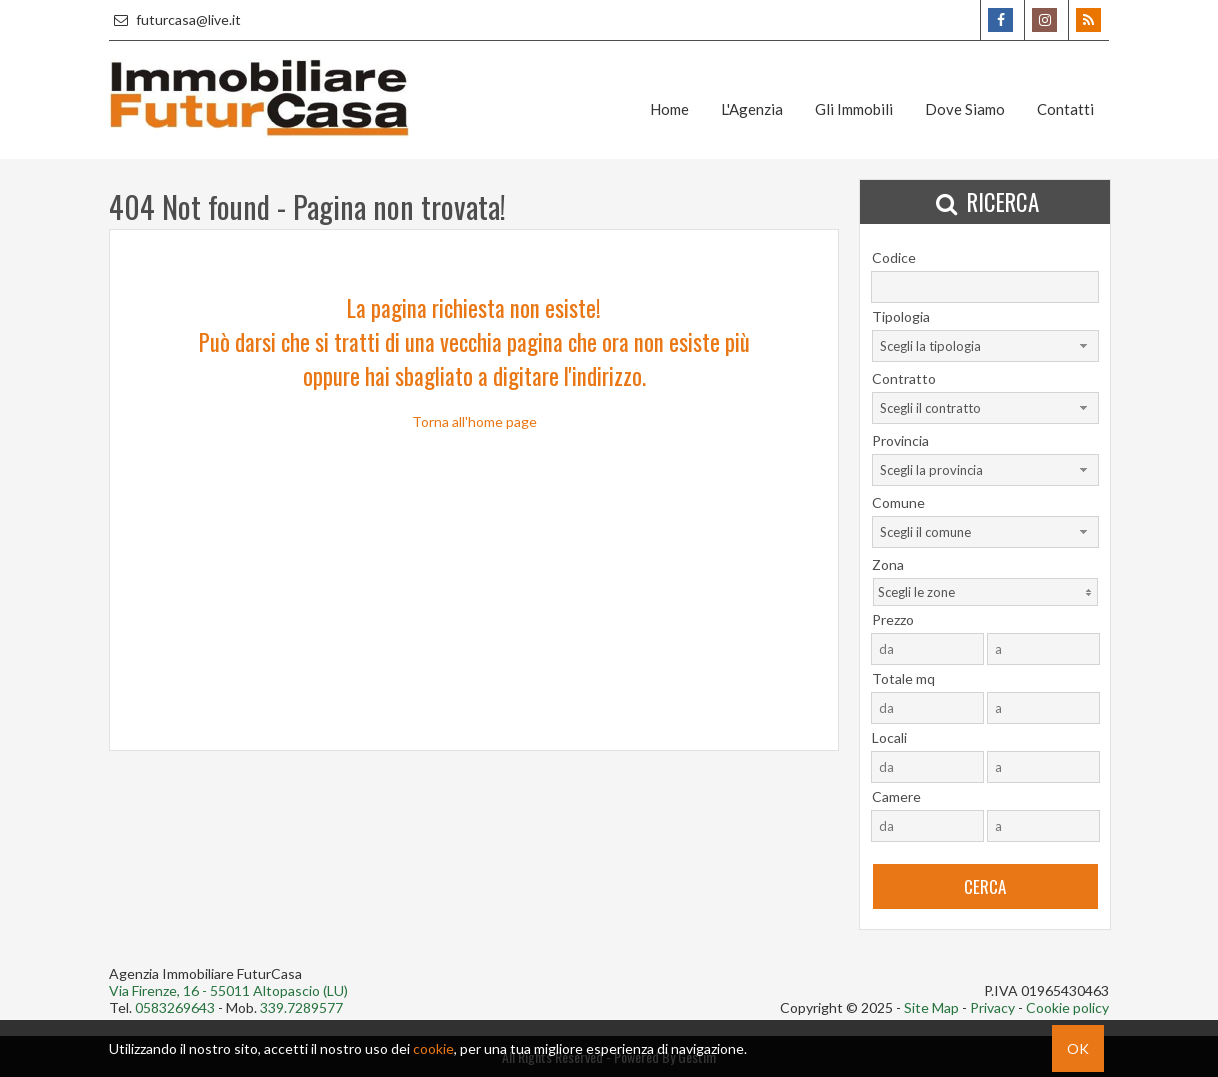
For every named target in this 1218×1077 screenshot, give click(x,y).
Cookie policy (1067, 1007)
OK (1078, 1048)
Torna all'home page (474, 421)
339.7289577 (301, 1007)
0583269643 (175, 1007)
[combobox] (985, 346)
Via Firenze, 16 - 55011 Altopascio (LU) (228, 990)
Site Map (931, 1007)
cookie (433, 1048)
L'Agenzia (752, 109)
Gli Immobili (854, 109)
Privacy (992, 1007)
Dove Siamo (965, 109)
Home (669, 109)
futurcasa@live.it (175, 19)
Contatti (1065, 109)
